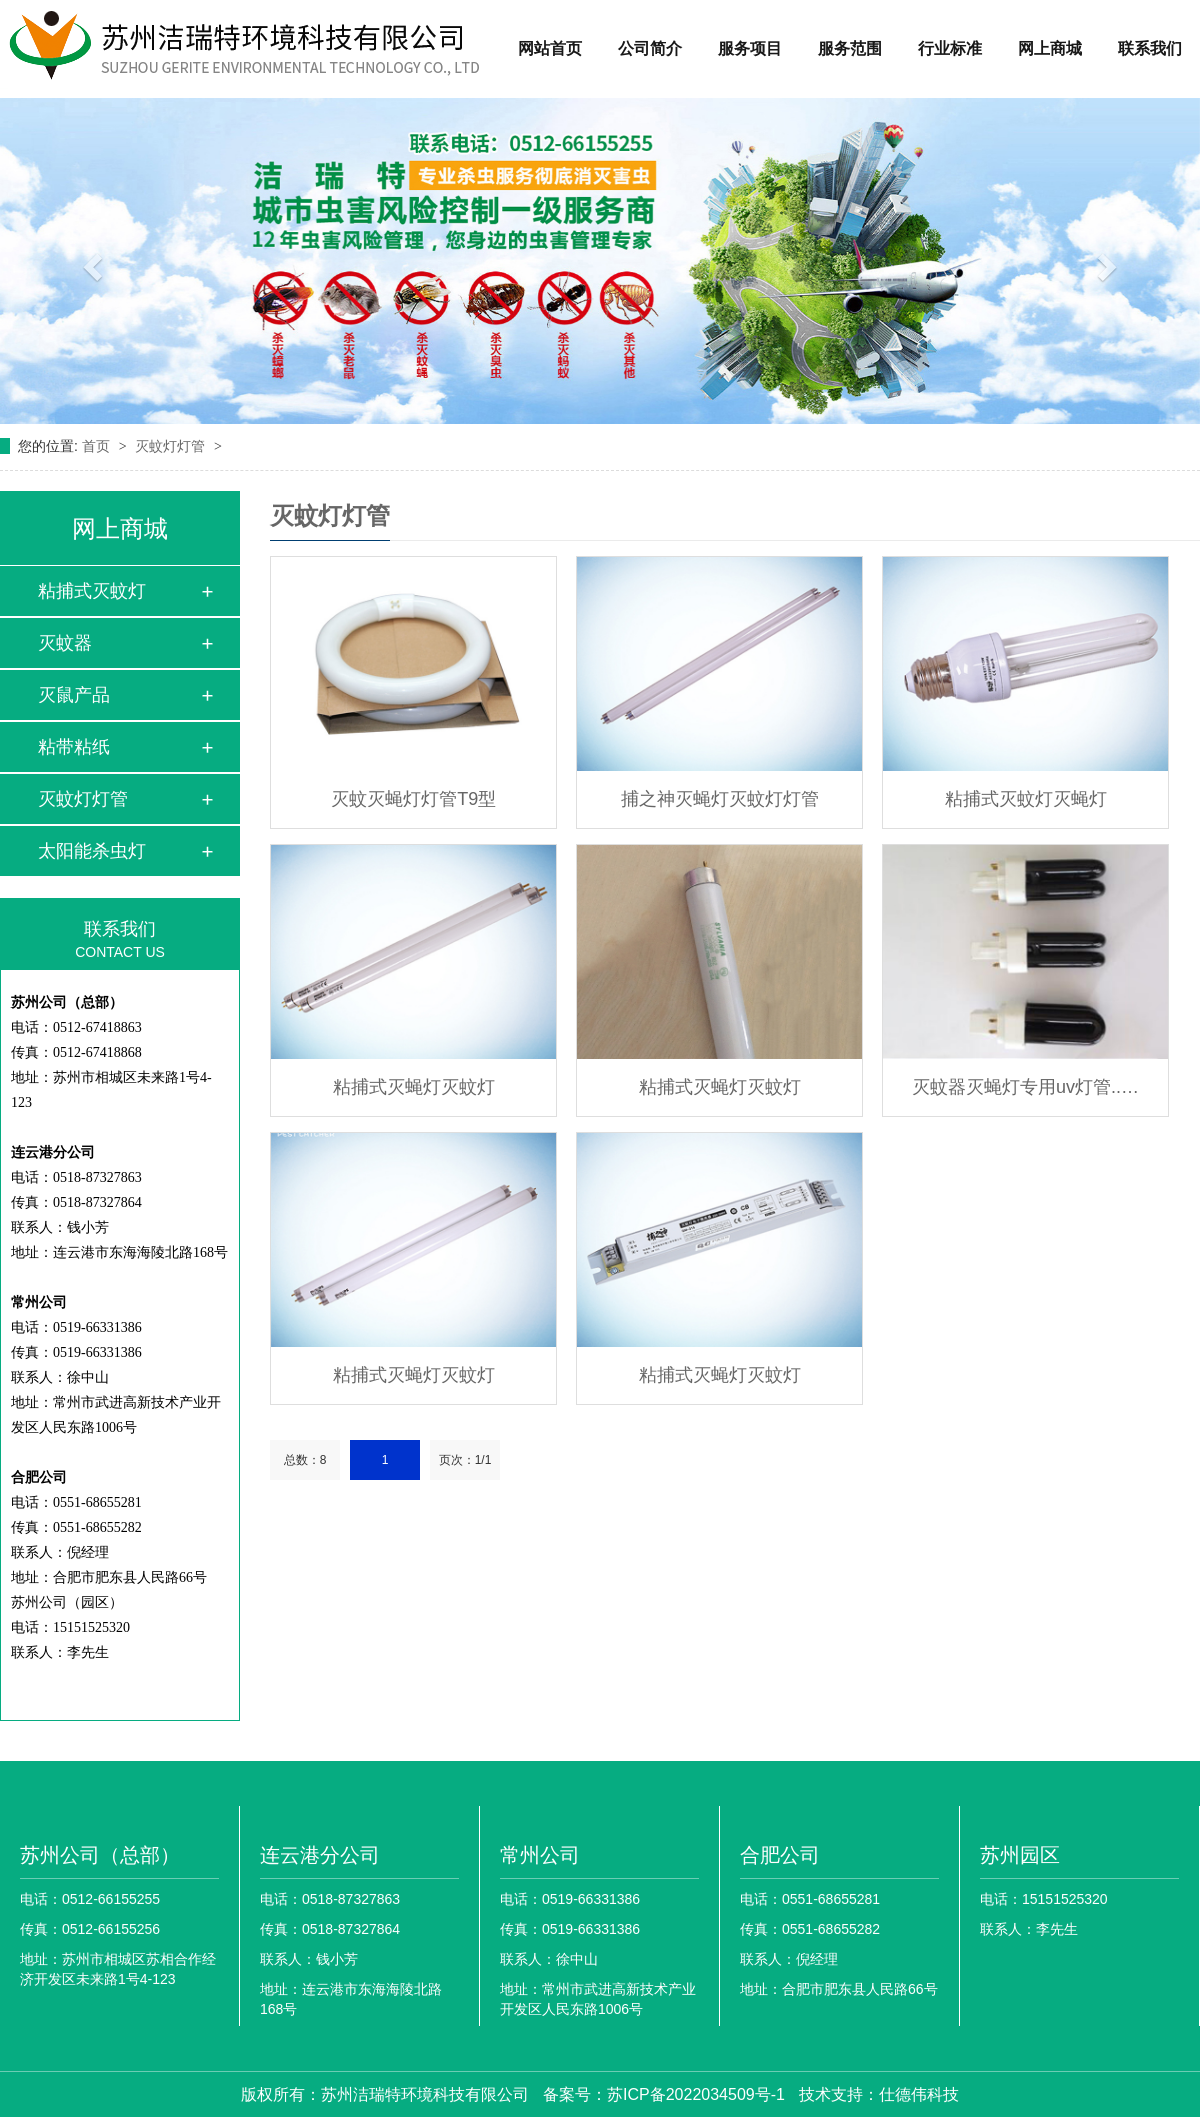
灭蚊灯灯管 (172, 446)
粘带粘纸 (74, 747)
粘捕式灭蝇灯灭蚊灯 (414, 1087)
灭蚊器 (65, 643)
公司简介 (650, 48)
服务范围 (850, 48)
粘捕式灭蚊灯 (92, 591)
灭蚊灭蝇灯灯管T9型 (413, 799)
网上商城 (1050, 48)
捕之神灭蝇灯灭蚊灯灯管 (720, 799)
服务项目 (750, 48)
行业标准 (950, 48)
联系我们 (1150, 48)
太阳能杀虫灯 (92, 851)
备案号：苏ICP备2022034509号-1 (664, 2094)
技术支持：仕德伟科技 (879, 2094)
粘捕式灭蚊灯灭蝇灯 (1026, 799)
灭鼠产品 (74, 695)
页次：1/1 (465, 1460)
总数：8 (305, 1460)
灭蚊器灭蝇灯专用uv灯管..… (1025, 1087)
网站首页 (550, 48)
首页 (98, 446)
